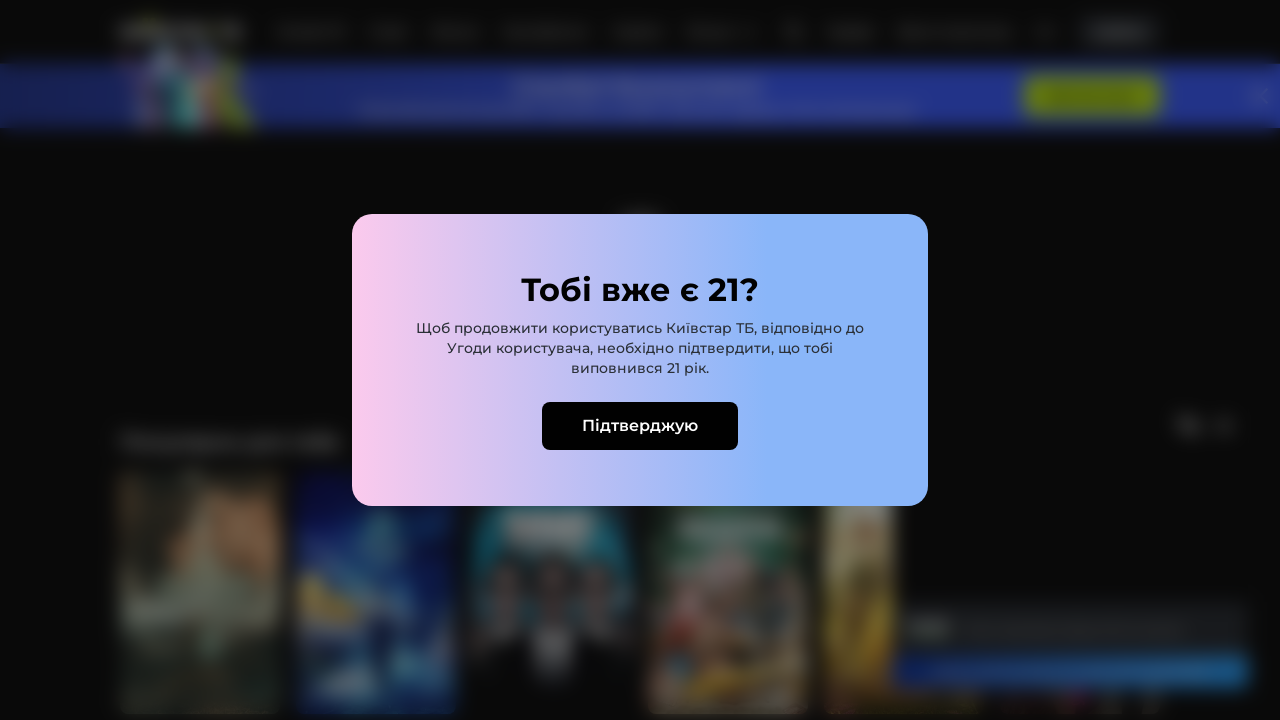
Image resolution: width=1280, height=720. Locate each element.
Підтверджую (640, 425)
